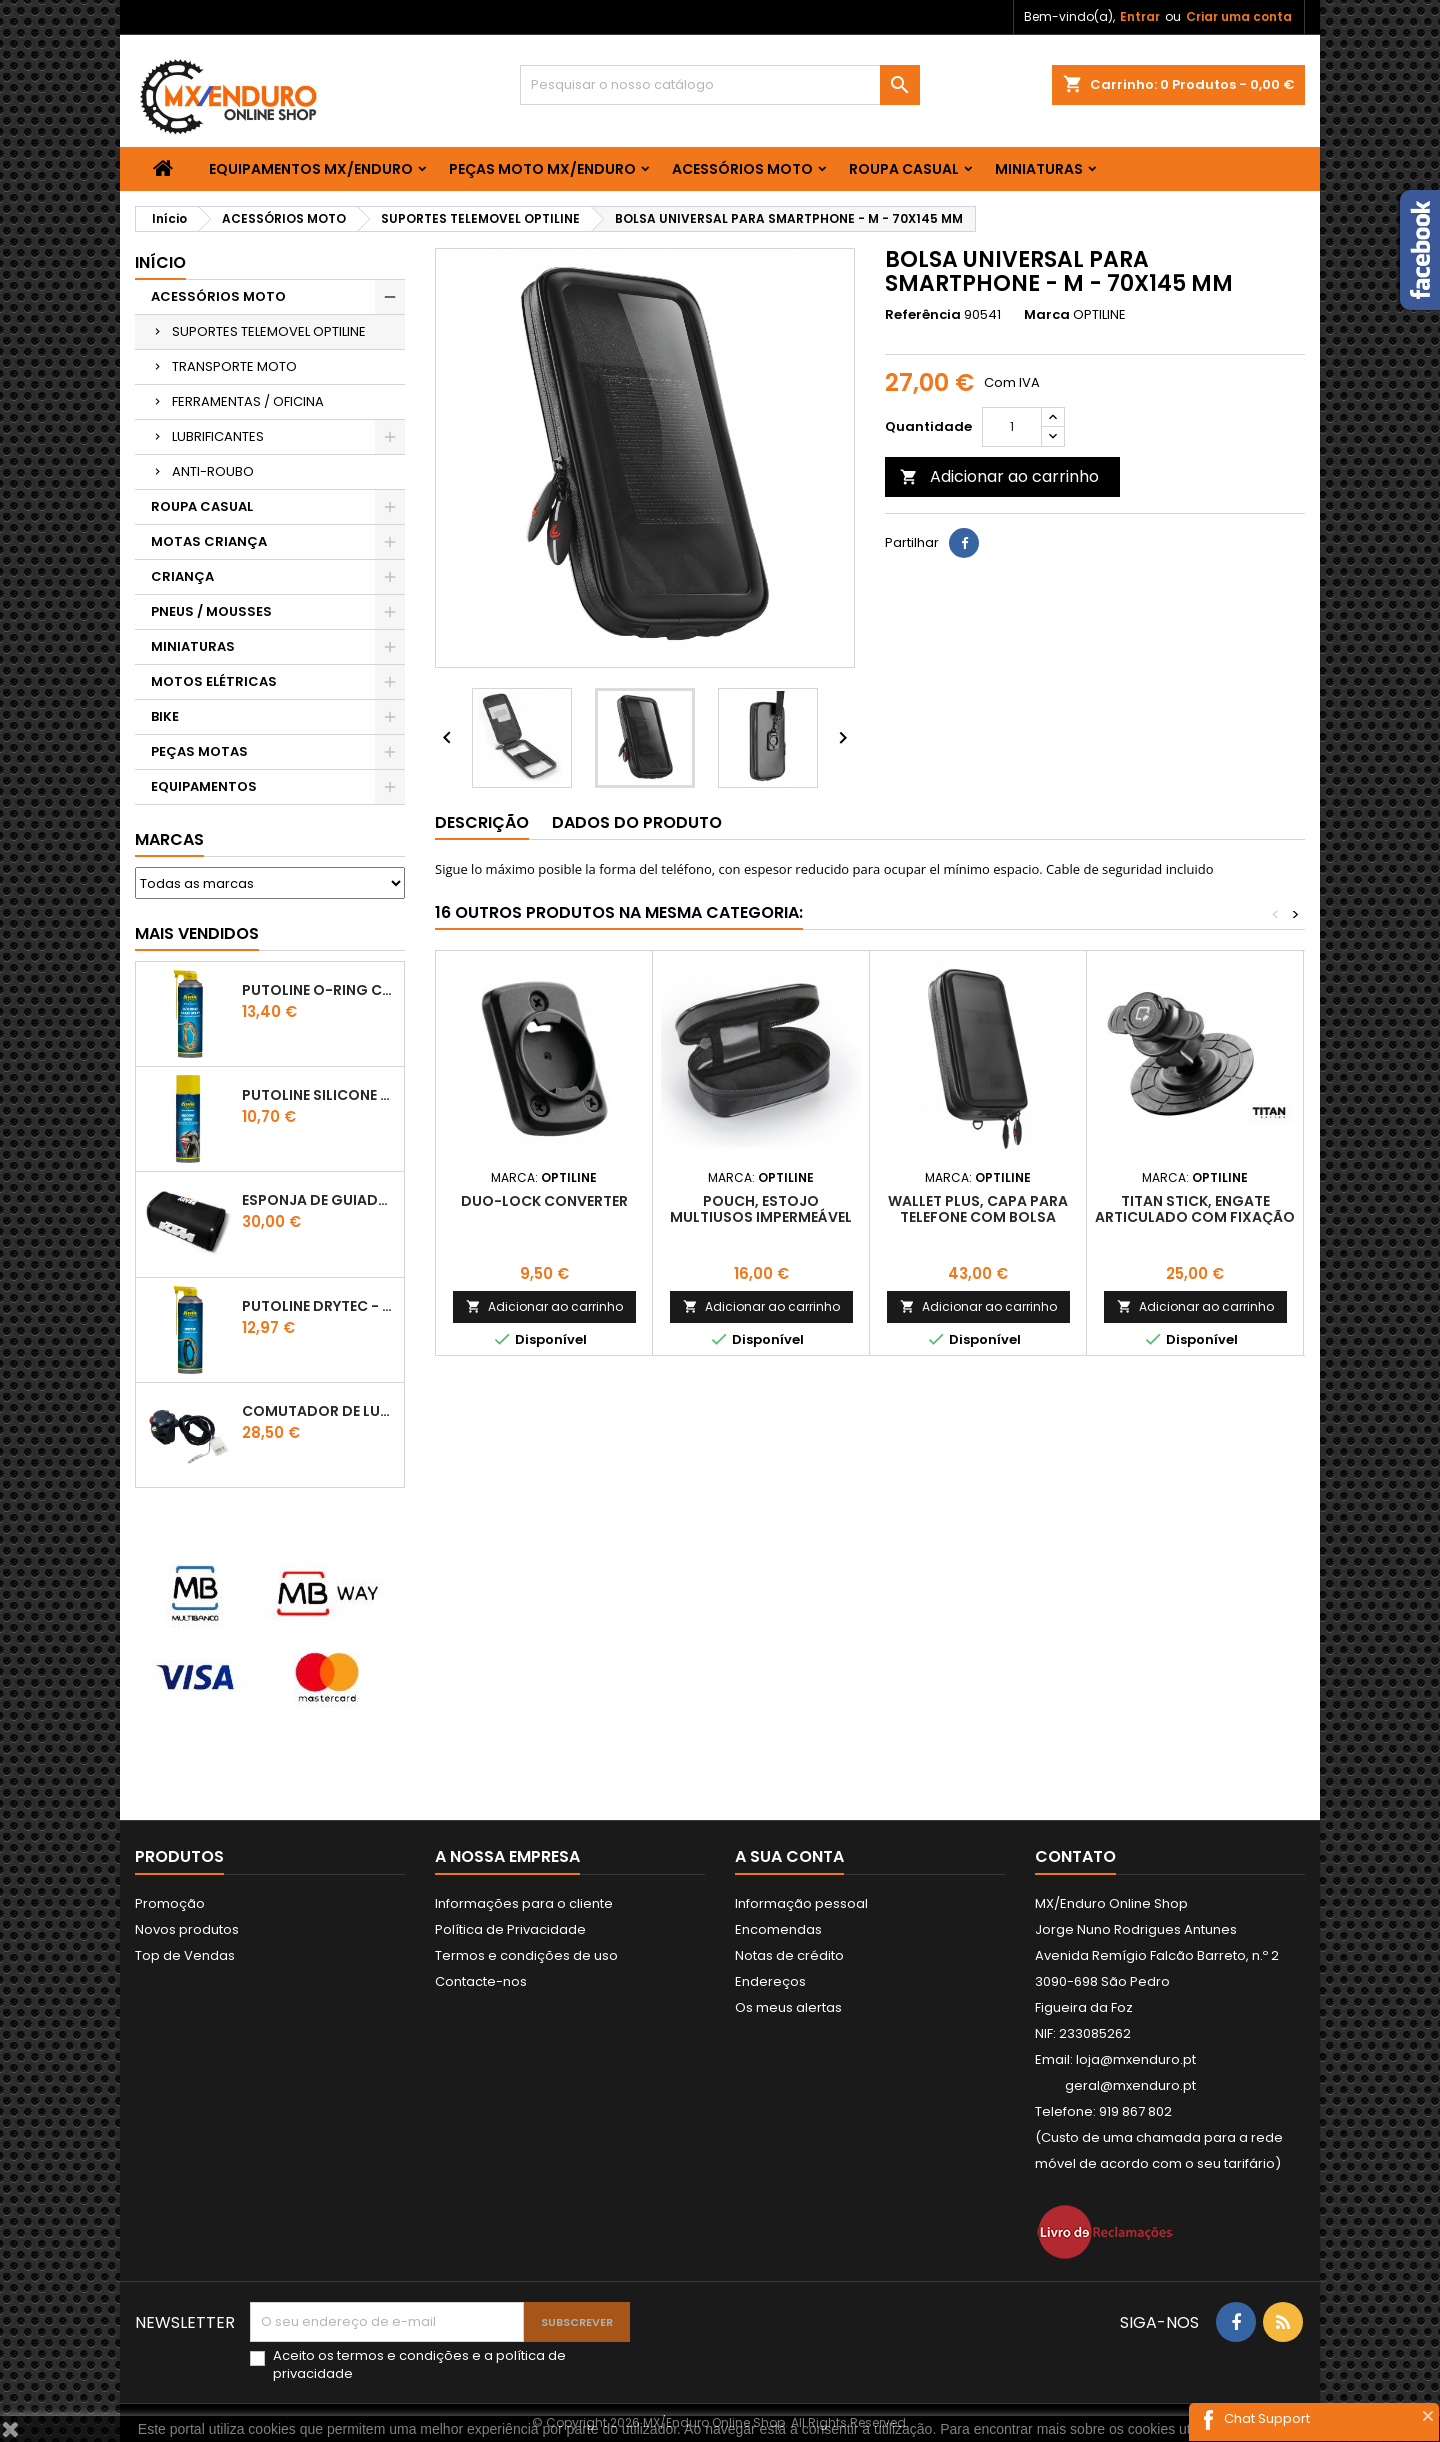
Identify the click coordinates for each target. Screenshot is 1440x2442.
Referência (923, 315)
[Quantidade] (1012, 427)
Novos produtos (187, 1929)
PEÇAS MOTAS (199, 751)
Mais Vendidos (197, 933)
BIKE (165, 716)
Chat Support (1267, 2418)
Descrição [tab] (482, 822)
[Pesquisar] (720, 85)
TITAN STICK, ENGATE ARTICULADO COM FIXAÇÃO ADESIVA (1195, 1217)
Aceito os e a (419, 2365)
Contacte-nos (481, 1981)
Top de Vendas (185, 1955)
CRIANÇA (182, 576)
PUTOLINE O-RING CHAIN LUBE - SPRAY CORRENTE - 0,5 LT (319, 990)
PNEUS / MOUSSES (211, 611)
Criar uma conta (1239, 16)
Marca (1047, 315)
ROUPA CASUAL (904, 169)
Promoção (170, 1903)
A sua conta (789, 1856)
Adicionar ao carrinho (999, 476)
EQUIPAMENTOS (204, 786)
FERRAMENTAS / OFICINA (248, 401)
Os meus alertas (788, 2007)
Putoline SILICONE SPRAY (319, 1095)
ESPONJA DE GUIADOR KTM (319, 1200)
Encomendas (778, 1929)
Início (160, 262)
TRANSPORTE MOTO (234, 366)
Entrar (1140, 16)
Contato (1075, 1856)
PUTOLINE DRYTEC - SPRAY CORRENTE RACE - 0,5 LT (319, 1306)
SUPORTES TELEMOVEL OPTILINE (269, 331)
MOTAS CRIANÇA (209, 541)
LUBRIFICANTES (218, 436)
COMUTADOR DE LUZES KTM (319, 1411)
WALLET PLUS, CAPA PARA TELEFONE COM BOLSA (978, 1209)
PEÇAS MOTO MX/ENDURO (542, 169)
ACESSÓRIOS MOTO (742, 169)
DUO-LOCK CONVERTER (544, 1201)
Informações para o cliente (524, 1903)
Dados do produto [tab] (637, 822)
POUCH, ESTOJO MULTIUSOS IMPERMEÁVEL (761, 1209)
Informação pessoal (801, 1903)
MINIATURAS (1039, 169)
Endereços (770, 1981)
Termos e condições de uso (526, 1955)
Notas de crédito (789, 1955)
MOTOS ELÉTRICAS (214, 681)
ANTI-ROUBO (213, 471)
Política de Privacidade (510, 1929)
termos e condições (403, 2355)
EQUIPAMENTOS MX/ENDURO (311, 169)
